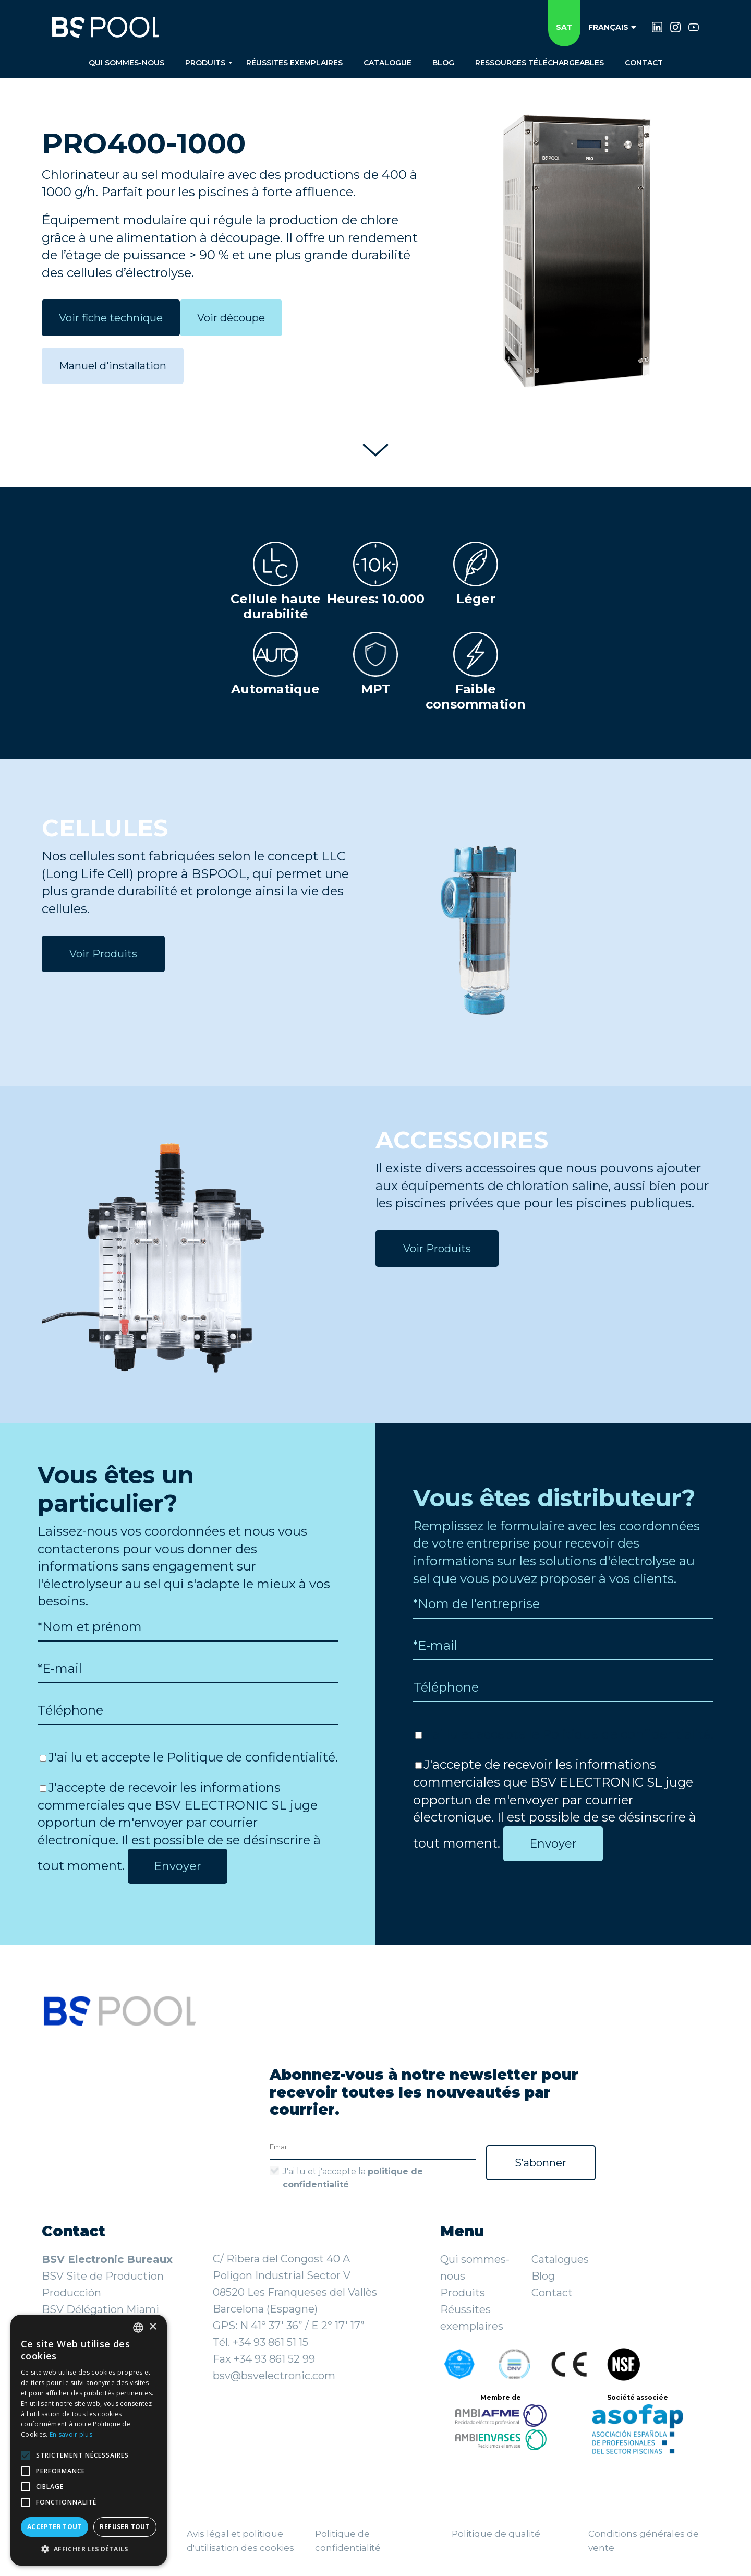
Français (612, 27)
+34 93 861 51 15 (270, 2342)
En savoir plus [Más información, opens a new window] (71, 2434)
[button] (88, 2549)
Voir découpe (231, 317)
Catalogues (560, 2259)
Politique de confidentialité (251, 1757)
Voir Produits (103, 954)
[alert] (88, 2440)
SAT (564, 27)
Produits (462, 2292)
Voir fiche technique (111, 317)
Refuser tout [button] (125, 2526)
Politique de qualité (496, 2534)
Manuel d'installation (112, 366)
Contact (552, 2292)
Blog (543, 2276)
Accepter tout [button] (54, 2526)
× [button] (152, 2327)
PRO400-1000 (144, 143)
